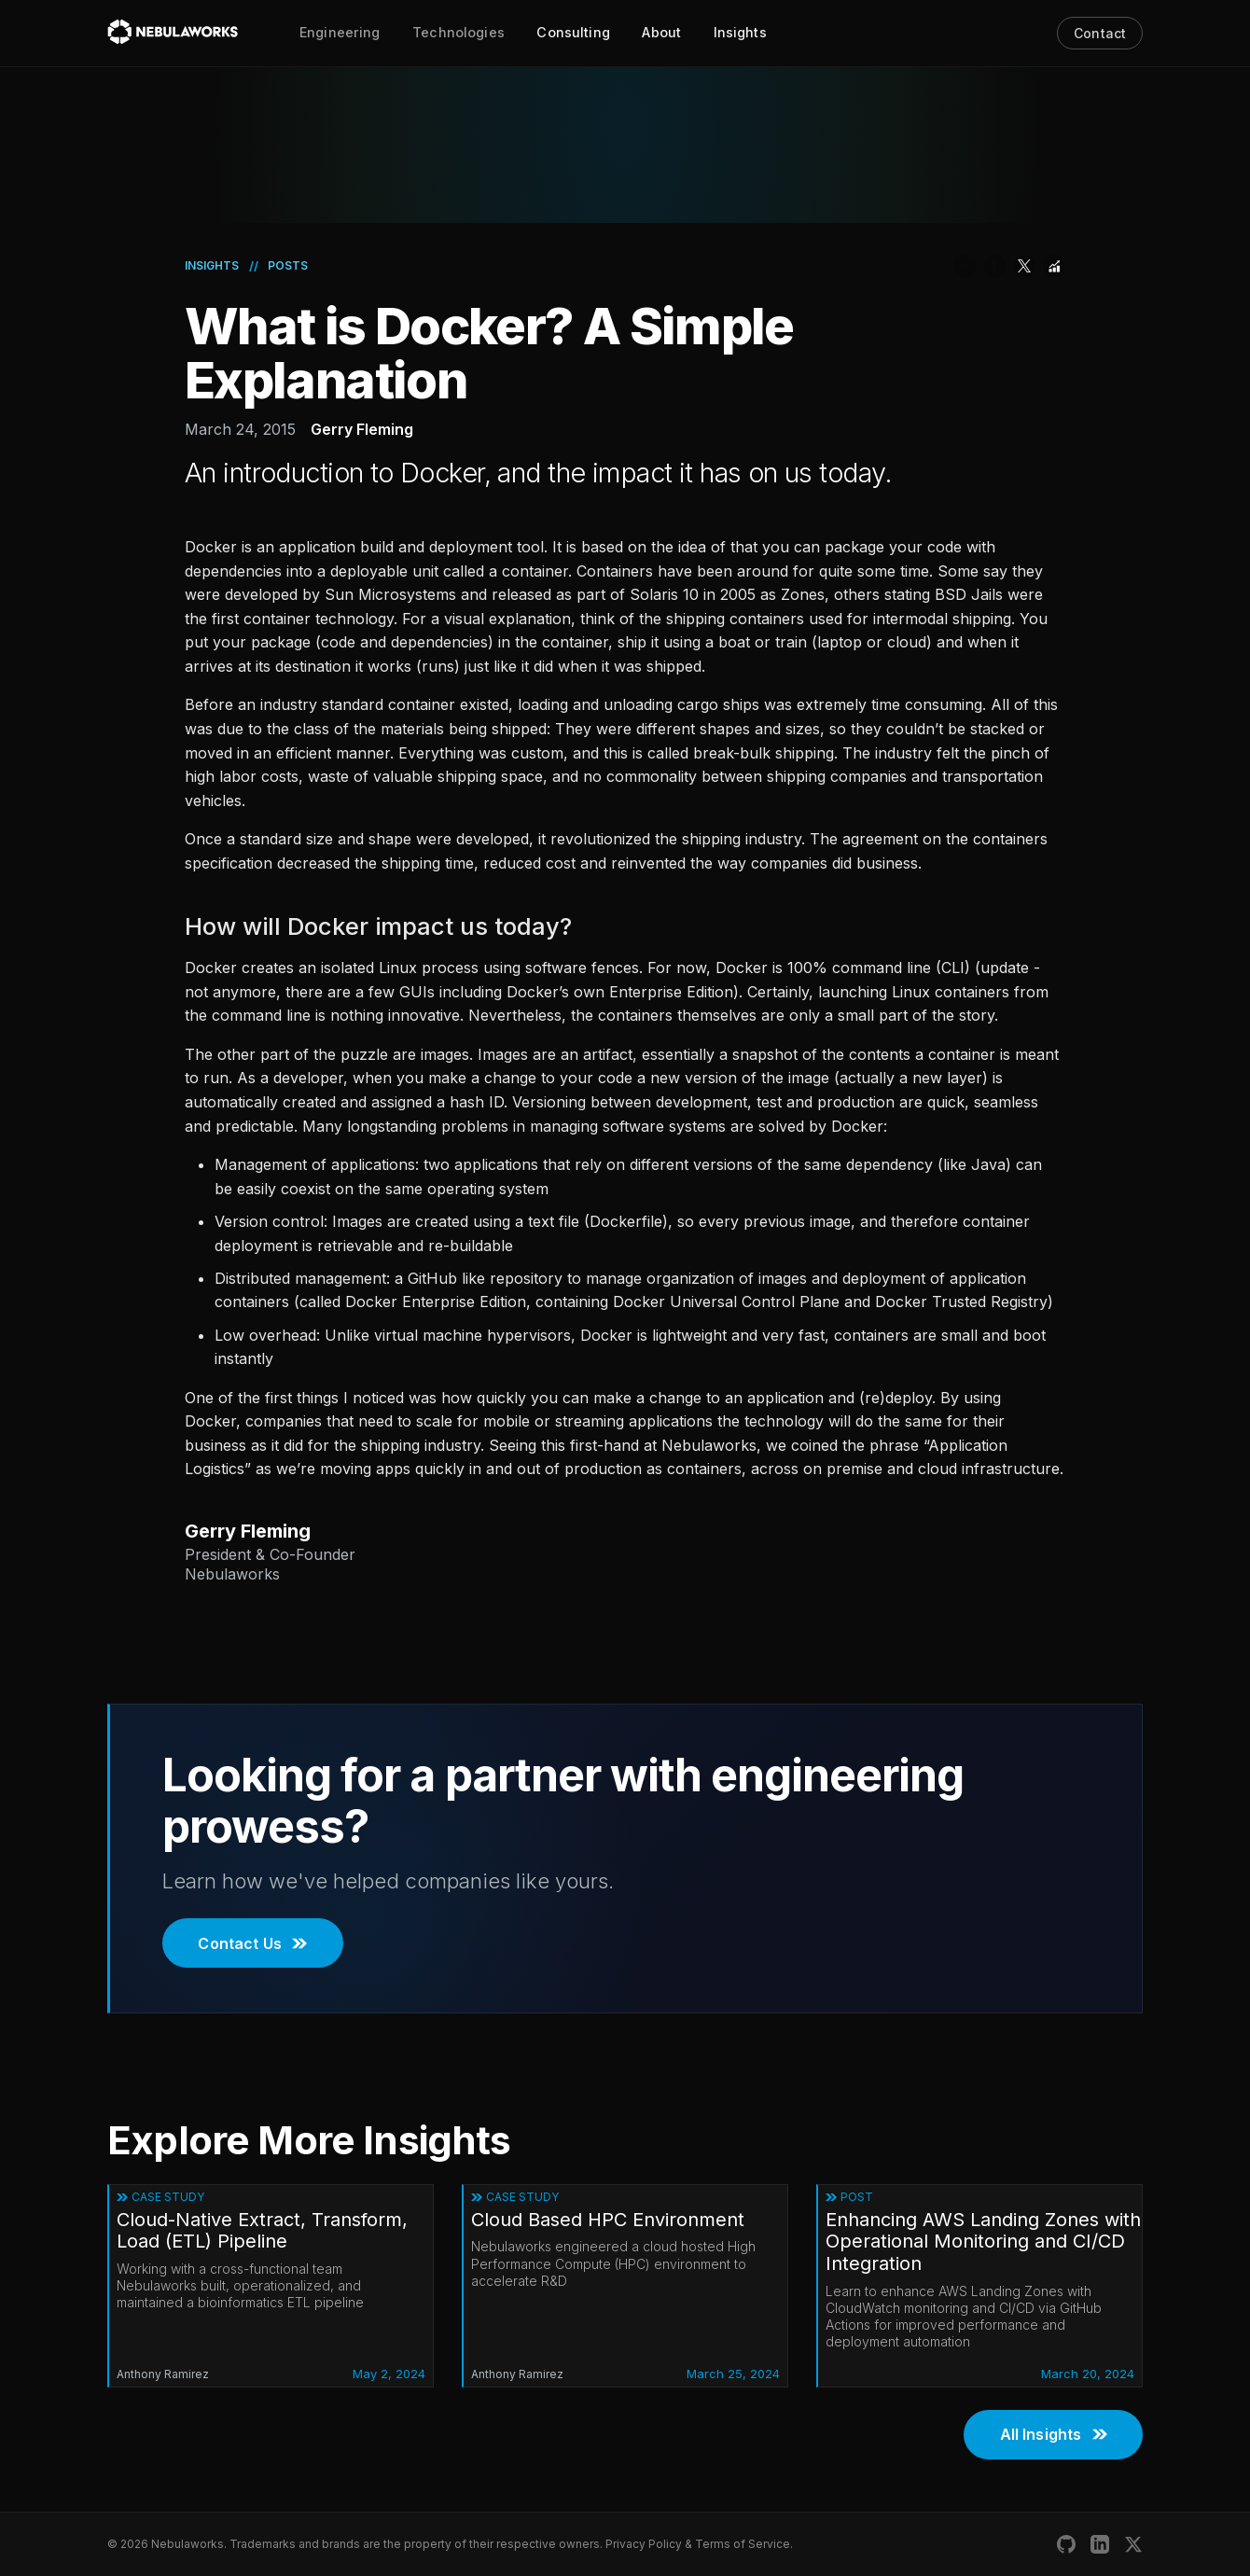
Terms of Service (742, 2544)
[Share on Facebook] (994, 266)
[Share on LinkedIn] (964, 266)
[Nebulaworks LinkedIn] (1099, 2544)
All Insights (1053, 2434)
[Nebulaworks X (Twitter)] (1133, 2544)
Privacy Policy (643, 2544)
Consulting (572, 32)
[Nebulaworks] (173, 33)
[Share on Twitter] (1024, 266)
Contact (1100, 33)
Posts (288, 265)
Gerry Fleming (362, 429)
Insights (740, 32)
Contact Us (252, 1943)
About (661, 32)
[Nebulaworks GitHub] (1066, 2544)
